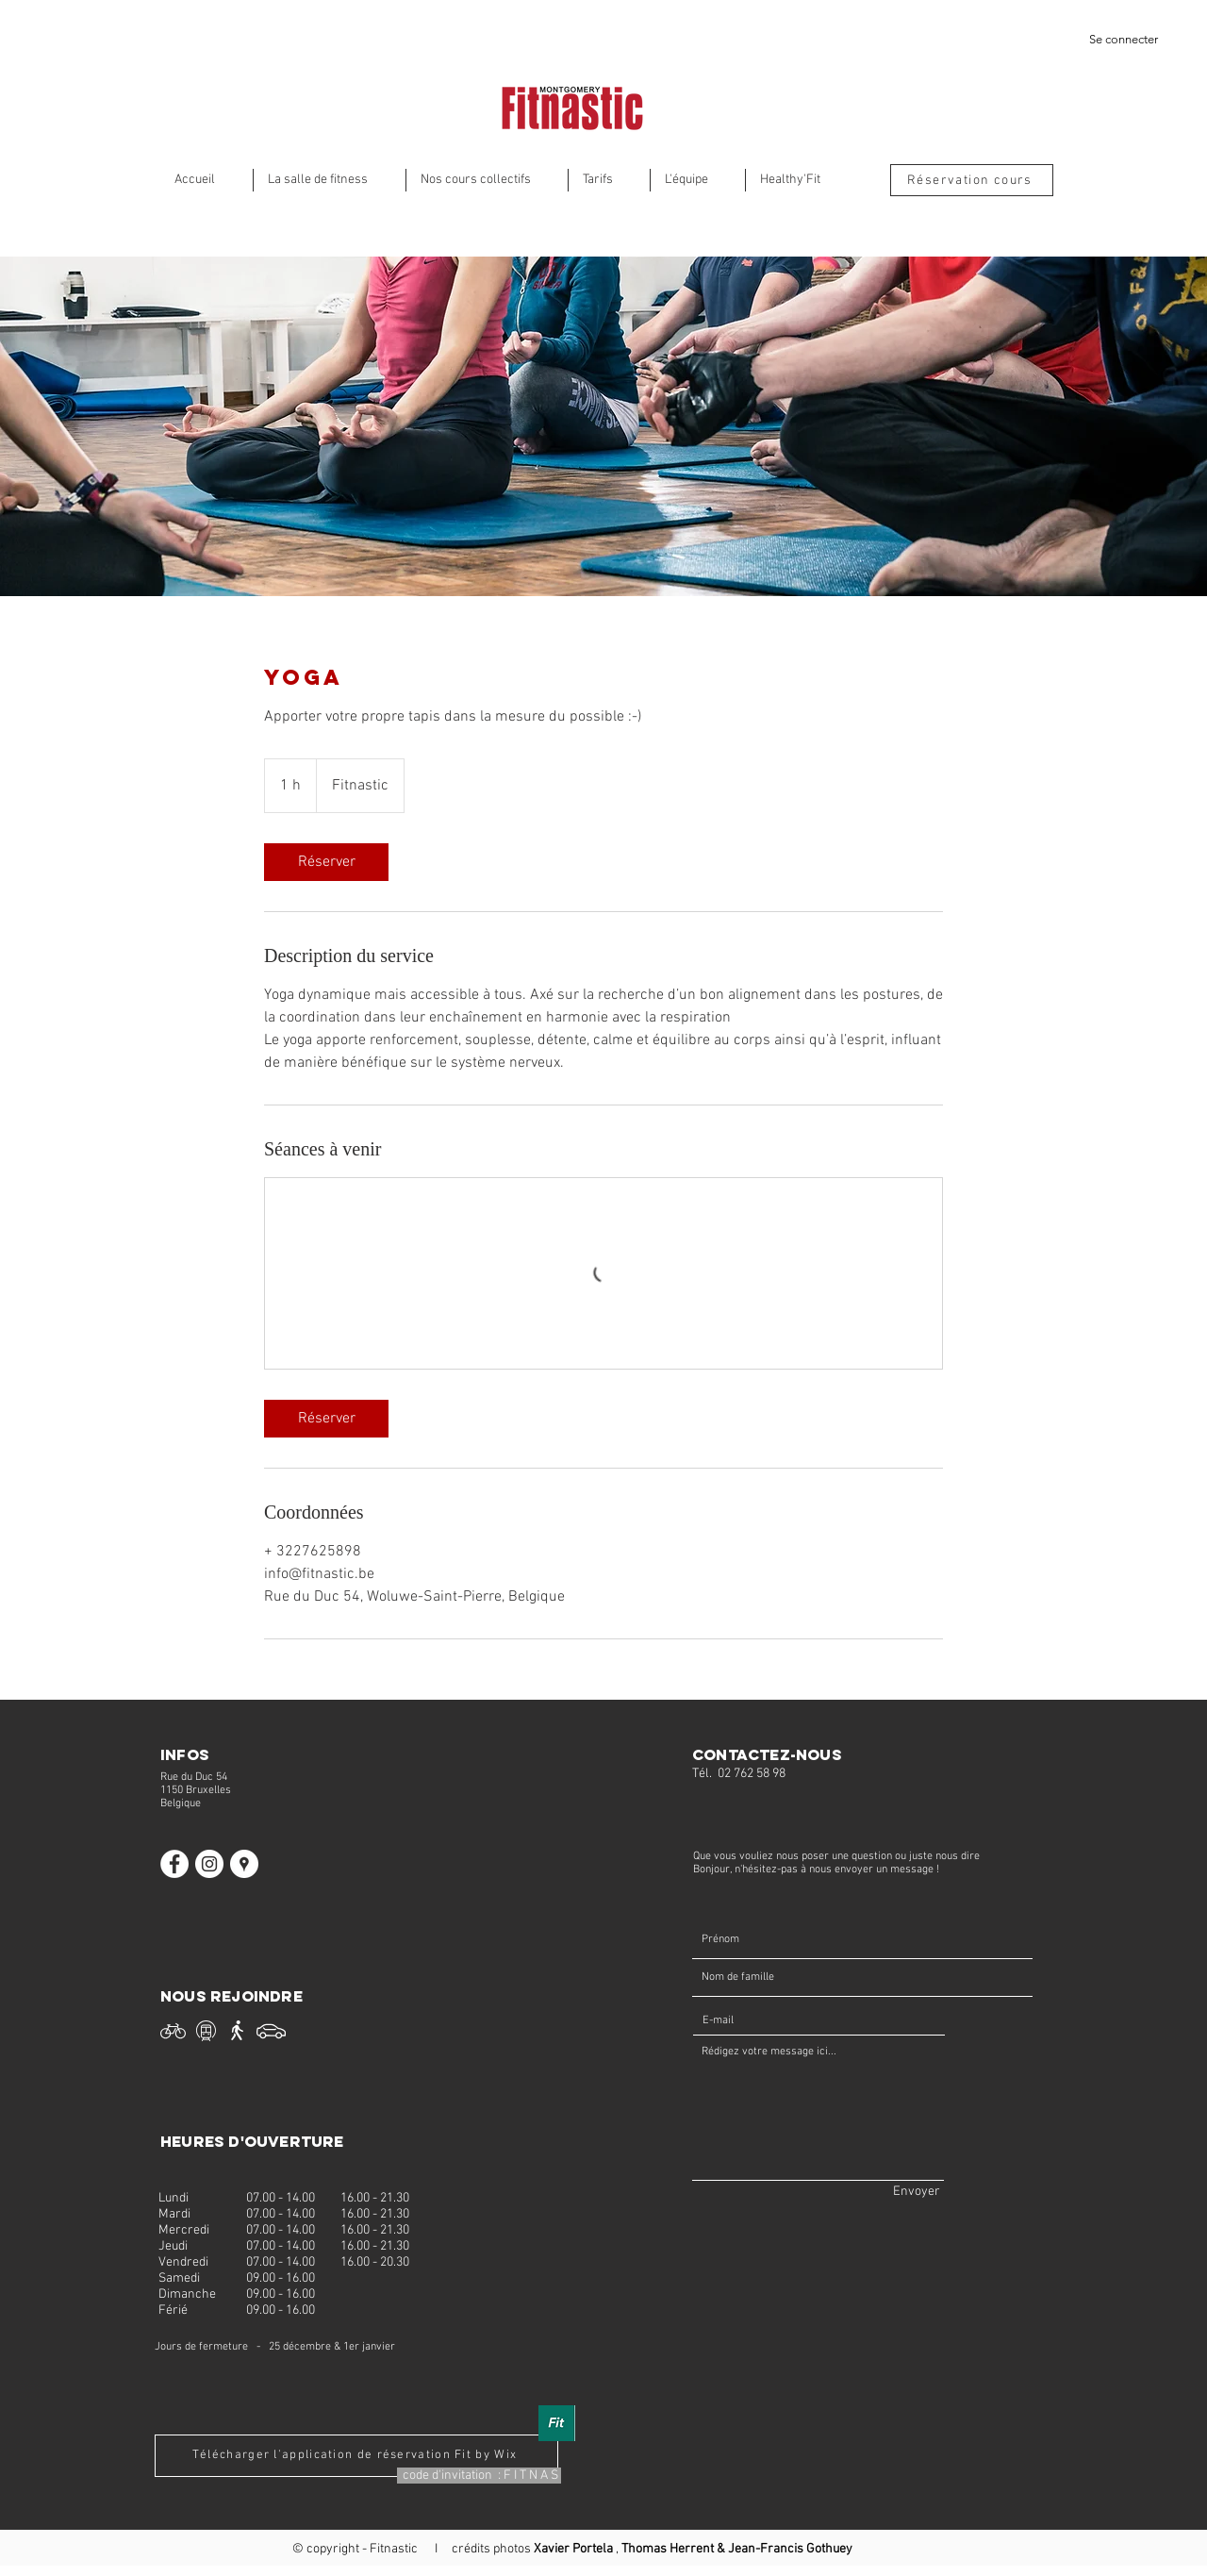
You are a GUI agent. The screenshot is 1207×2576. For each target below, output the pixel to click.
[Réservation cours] (971, 180)
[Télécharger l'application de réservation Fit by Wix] (356, 2456)
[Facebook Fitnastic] (174, 1864)
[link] (326, 862)
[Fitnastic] (244, 1864)
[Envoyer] (916, 2192)
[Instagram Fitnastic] (209, 1864)
